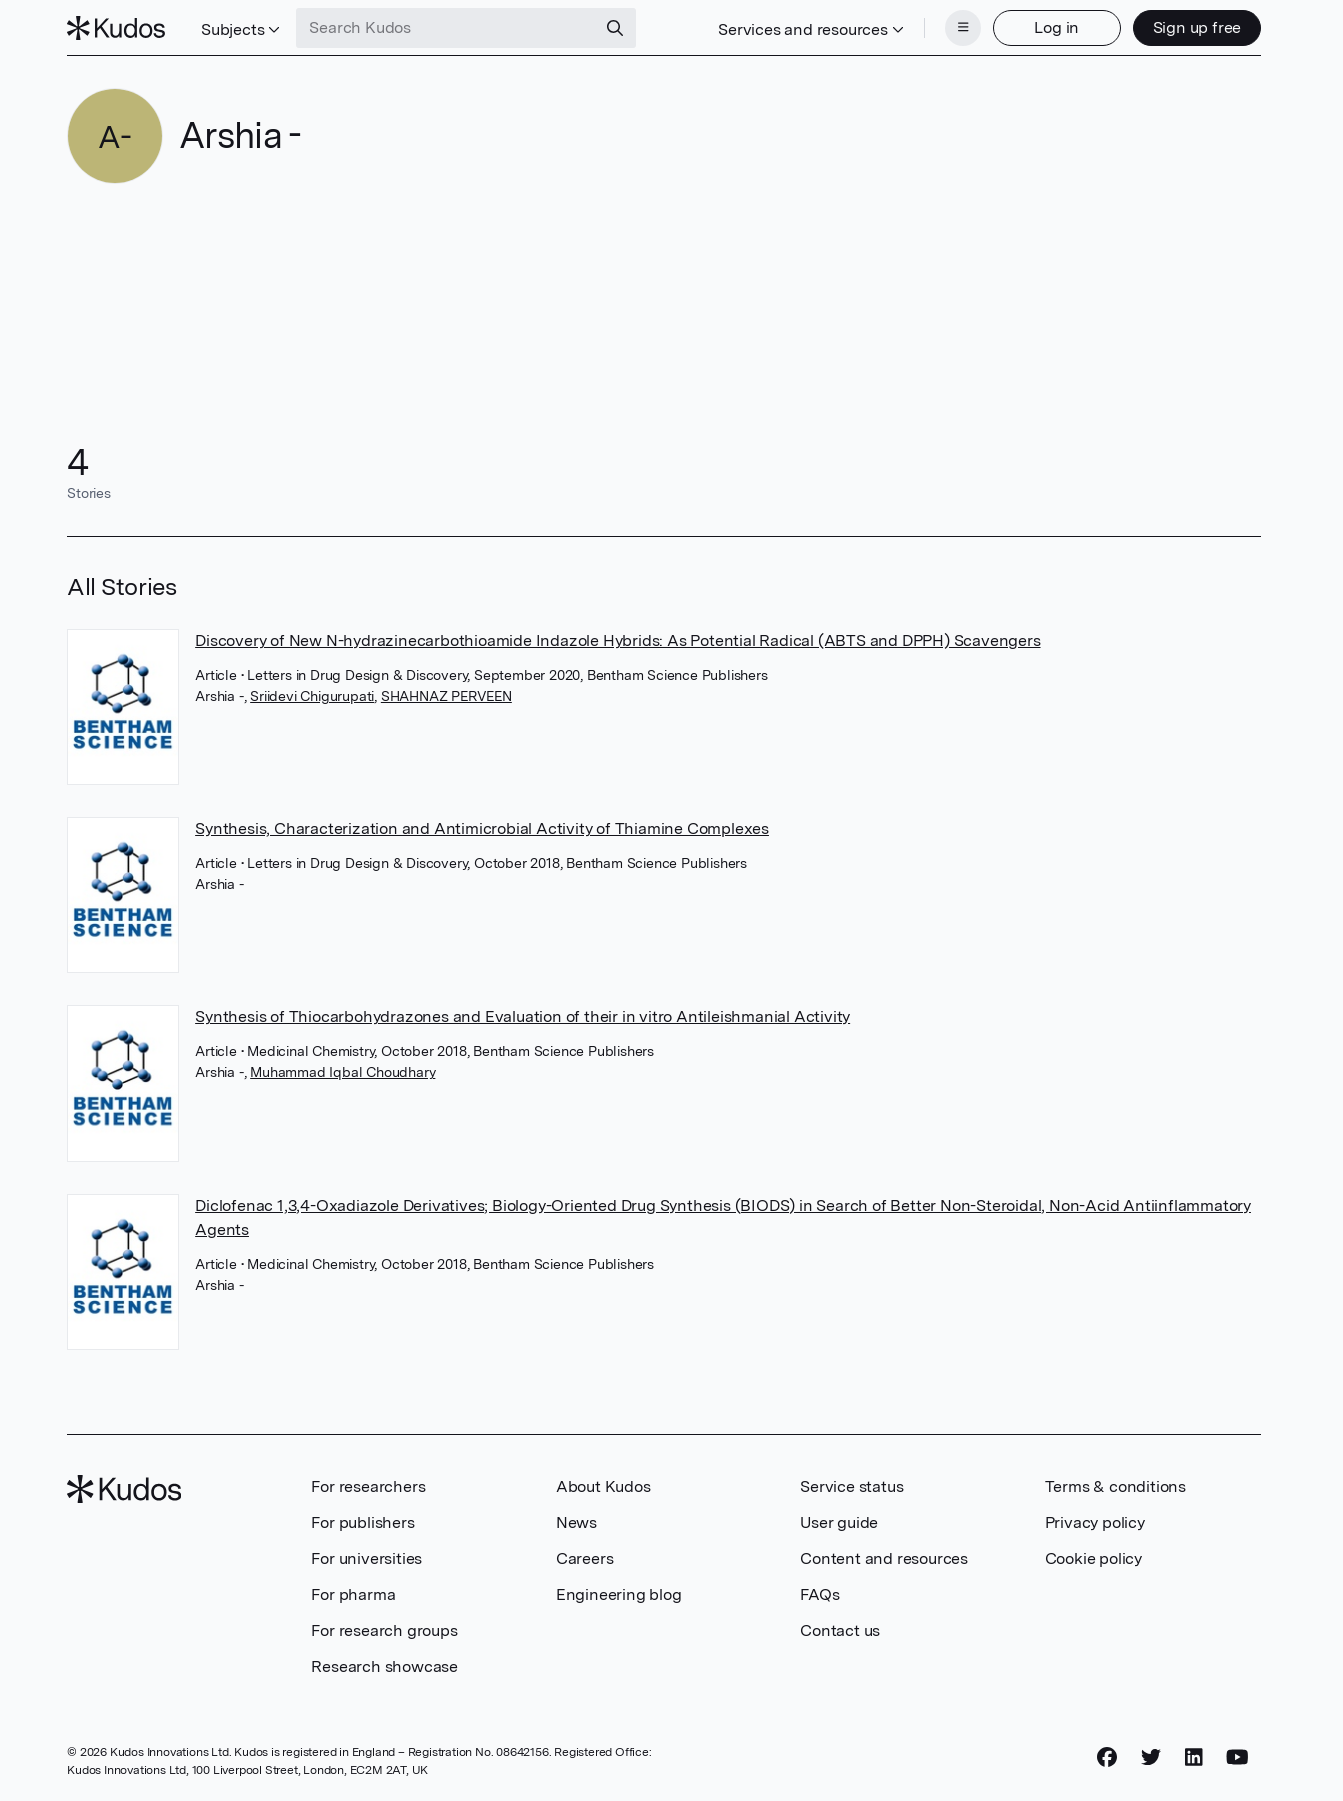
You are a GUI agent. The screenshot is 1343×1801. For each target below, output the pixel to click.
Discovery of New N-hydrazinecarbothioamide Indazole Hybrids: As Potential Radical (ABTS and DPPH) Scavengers (617, 640)
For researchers (368, 1486)
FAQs (819, 1594)
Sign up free (1197, 27)
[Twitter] (1151, 1758)
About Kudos (603, 1486)
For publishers (362, 1522)
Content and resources (884, 1558)
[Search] (615, 28)
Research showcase (384, 1666)
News (576, 1522)
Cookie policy (1093, 1558)
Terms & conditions (1115, 1486)
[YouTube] (1237, 1758)
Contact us (840, 1630)
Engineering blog (619, 1594)
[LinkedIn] (1194, 1758)
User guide (839, 1522)
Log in (1056, 27)
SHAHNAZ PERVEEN (446, 696)
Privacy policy (1095, 1522)
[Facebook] (1107, 1758)
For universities (366, 1558)
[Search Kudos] (446, 28)
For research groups (384, 1630)
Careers (585, 1558)
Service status (851, 1486)
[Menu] (963, 28)
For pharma (353, 1594)
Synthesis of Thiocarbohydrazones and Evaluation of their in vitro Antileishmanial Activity (522, 1016)
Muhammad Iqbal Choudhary (342, 1072)
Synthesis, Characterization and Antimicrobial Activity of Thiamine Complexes (482, 828)
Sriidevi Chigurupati (312, 696)
